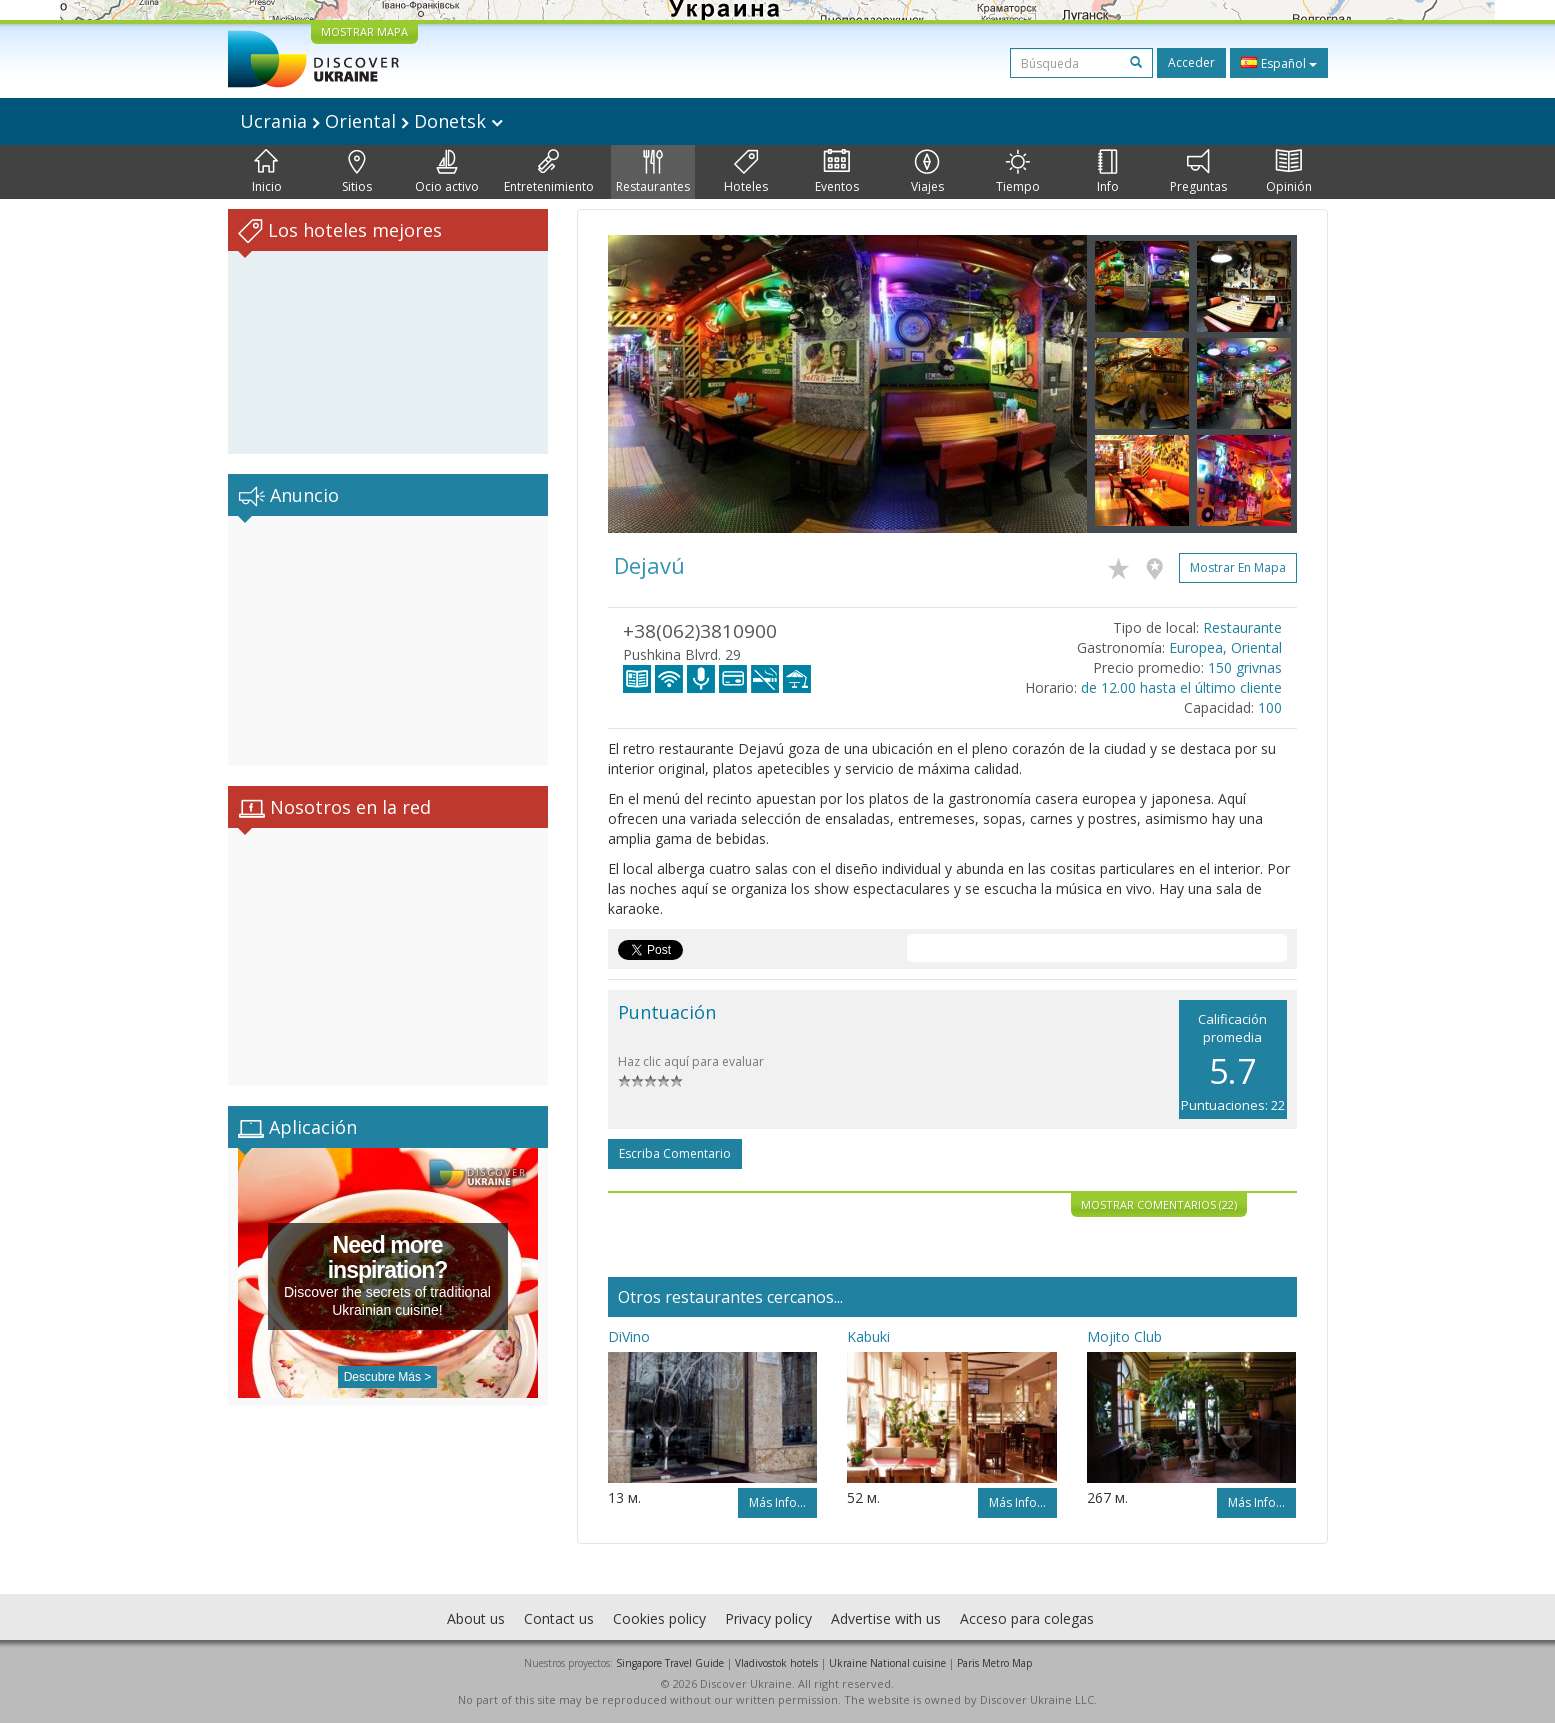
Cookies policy (659, 1618)
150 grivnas (1245, 667)
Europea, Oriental (1225, 647)
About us (476, 1618)
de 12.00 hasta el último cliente (1181, 687)
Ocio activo (447, 172)
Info (1108, 172)
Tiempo (1018, 172)
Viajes (927, 172)
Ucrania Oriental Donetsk (371, 121)
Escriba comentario (675, 1153)
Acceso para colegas (1027, 1618)
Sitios (357, 172)
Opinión (1289, 172)
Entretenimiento (549, 172)
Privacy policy (768, 1618)
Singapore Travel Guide (670, 1663)
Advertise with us (886, 1618)
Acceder (1191, 62)
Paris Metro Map (994, 1663)
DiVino (629, 1336)
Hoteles (746, 172)
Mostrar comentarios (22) (1159, 1204)
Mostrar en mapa (1238, 567)
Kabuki (868, 1336)
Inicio (267, 172)
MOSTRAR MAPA (364, 31)
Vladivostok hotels (776, 1663)
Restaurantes (653, 172)
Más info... (777, 1502)
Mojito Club (1124, 1336)
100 (1270, 707)
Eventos (837, 172)
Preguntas (1198, 172)
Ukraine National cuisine (887, 1663)
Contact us (559, 1618)
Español (1279, 63)
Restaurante (1242, 627)
